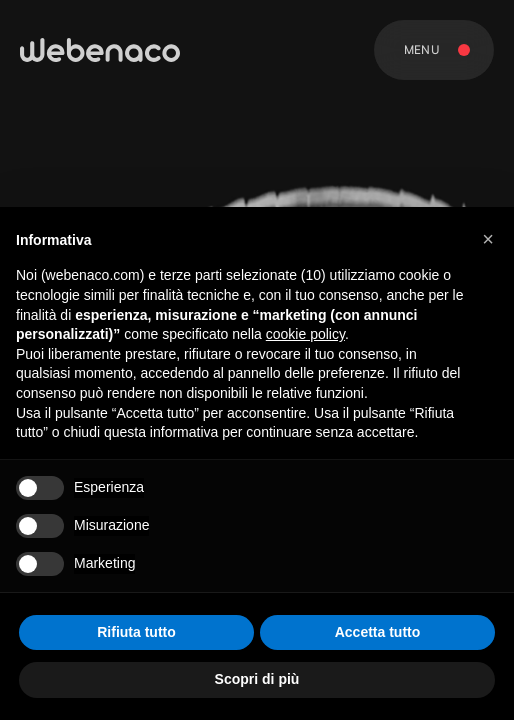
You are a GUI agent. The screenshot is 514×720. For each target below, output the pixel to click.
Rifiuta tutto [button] (136, 632)
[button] (488, 239)
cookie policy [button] (305, 334)
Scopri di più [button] (257, 679)
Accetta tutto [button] (378, 632)
